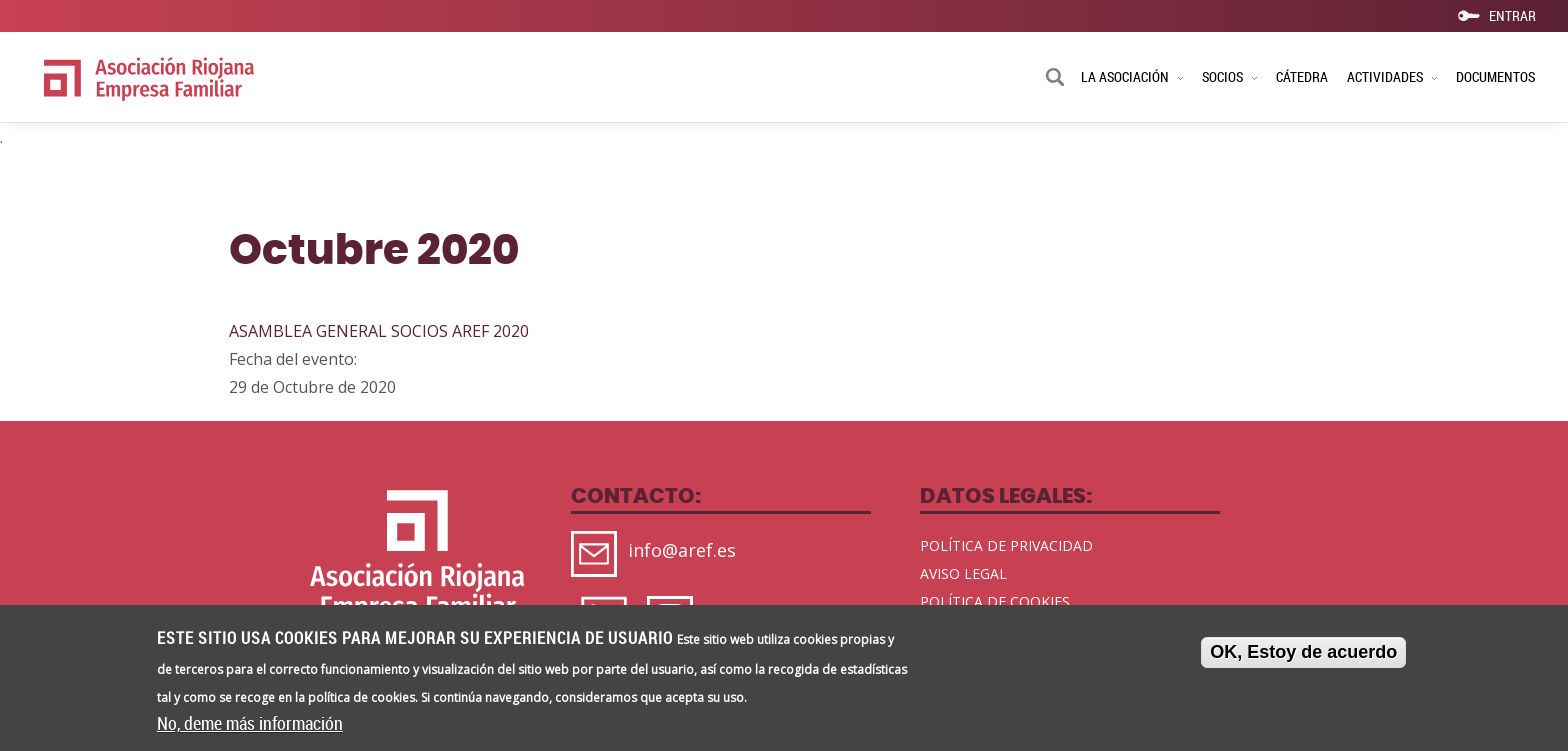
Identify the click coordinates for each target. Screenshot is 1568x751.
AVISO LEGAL (963, 573)
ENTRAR (1512, 15)
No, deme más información (250, 727)
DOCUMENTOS (1495, 76)
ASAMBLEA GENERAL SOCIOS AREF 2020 (379, 331)
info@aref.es (682, 550)
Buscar (1055, 79)
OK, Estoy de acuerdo (1303, 655)
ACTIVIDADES (1392, 76)
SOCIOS (1229, 76)
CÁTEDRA (1302, 76)
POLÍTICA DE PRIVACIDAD (1006, 545)
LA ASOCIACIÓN (1132, 76)
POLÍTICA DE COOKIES (995, 601)
